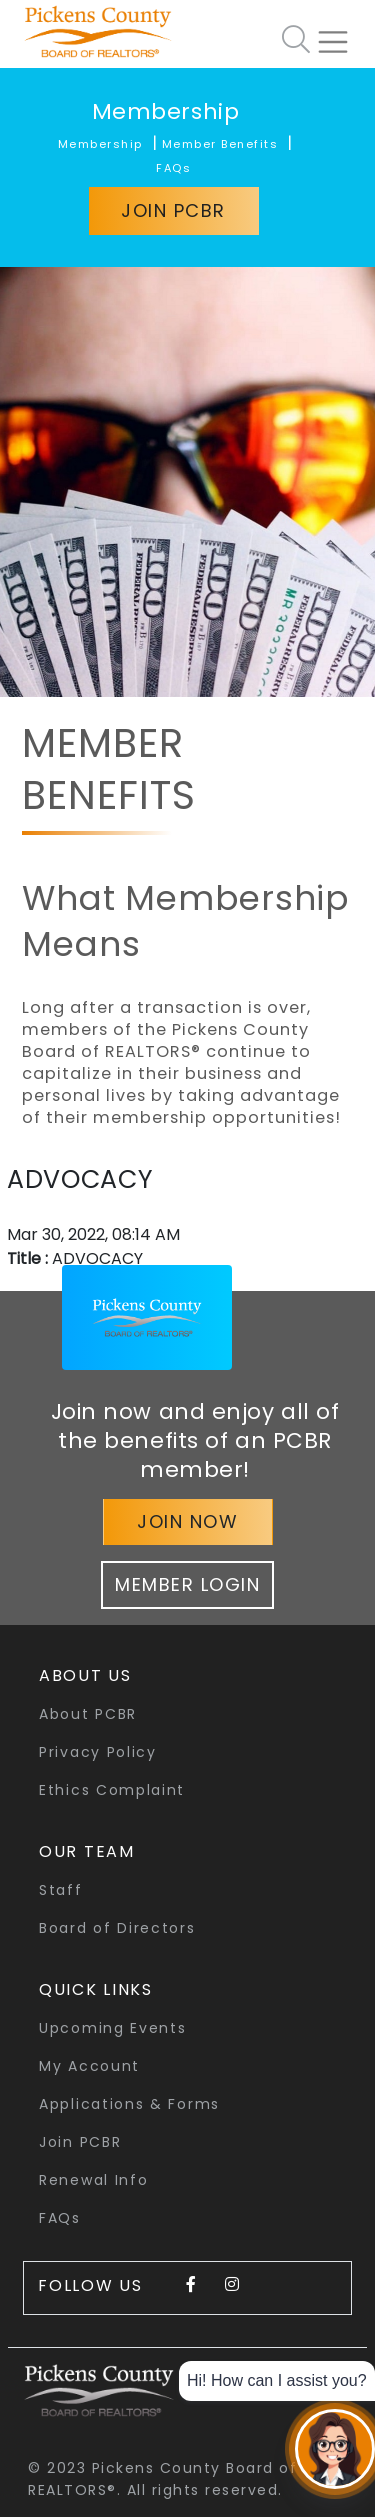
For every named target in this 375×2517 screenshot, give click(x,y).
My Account (89, 2066)
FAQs (173, 168)
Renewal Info (93, 2180)
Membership (166, 111)
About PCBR (88, 1714)
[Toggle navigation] (341, 34)
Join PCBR (173, 210)
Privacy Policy (98, 1752)
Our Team (87, 1851)
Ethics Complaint (112, 1790)
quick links (96, 1989)
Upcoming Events (113, 2028)
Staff (61, 1890)
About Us (85, 1675)
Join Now (187, 1521)
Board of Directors (117, 1928)
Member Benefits (220, 144)
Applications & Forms (129, 2104)
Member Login (187, 1584)
